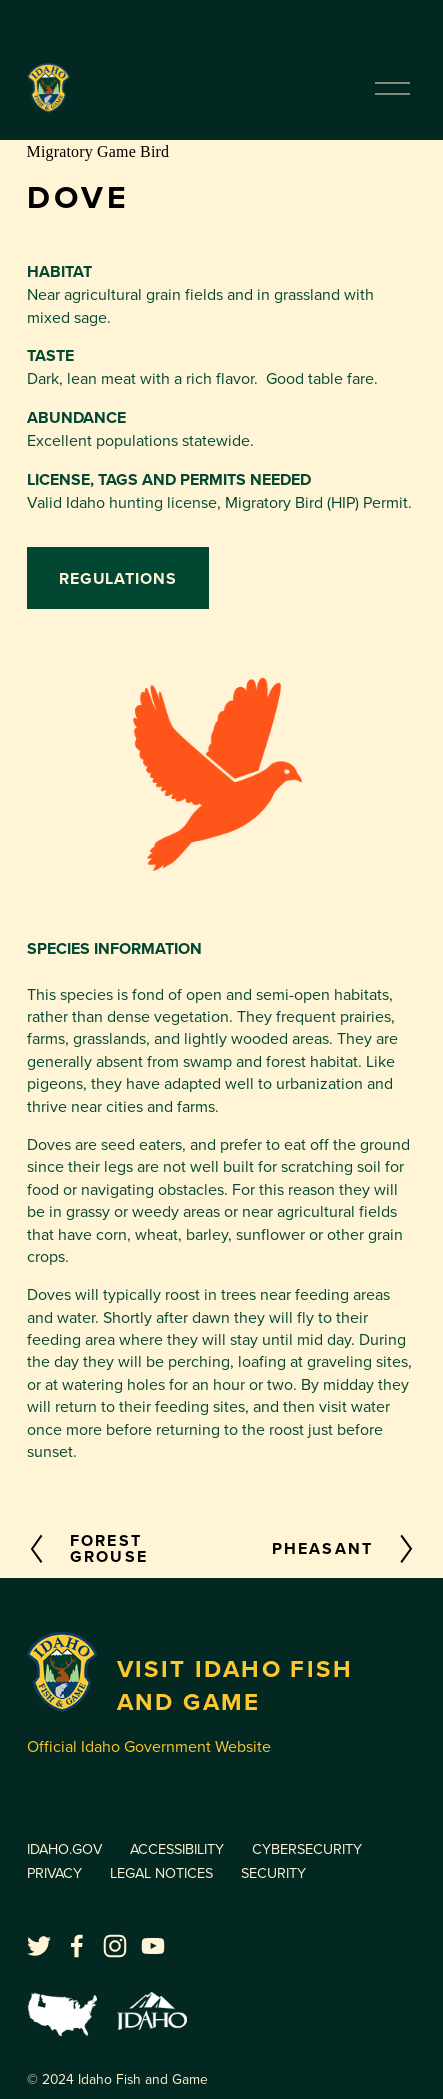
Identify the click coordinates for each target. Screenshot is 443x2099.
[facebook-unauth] (77, 1946)
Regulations (118, 578)
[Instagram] (115, 1946)
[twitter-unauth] (39, 1946)
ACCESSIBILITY (177, 1848)
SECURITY (273, 1872)
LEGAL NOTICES (161, 1872)
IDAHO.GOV (64, 1848)
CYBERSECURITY (307, 1848)
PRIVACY (54, 1872)
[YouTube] (153, 1946)
